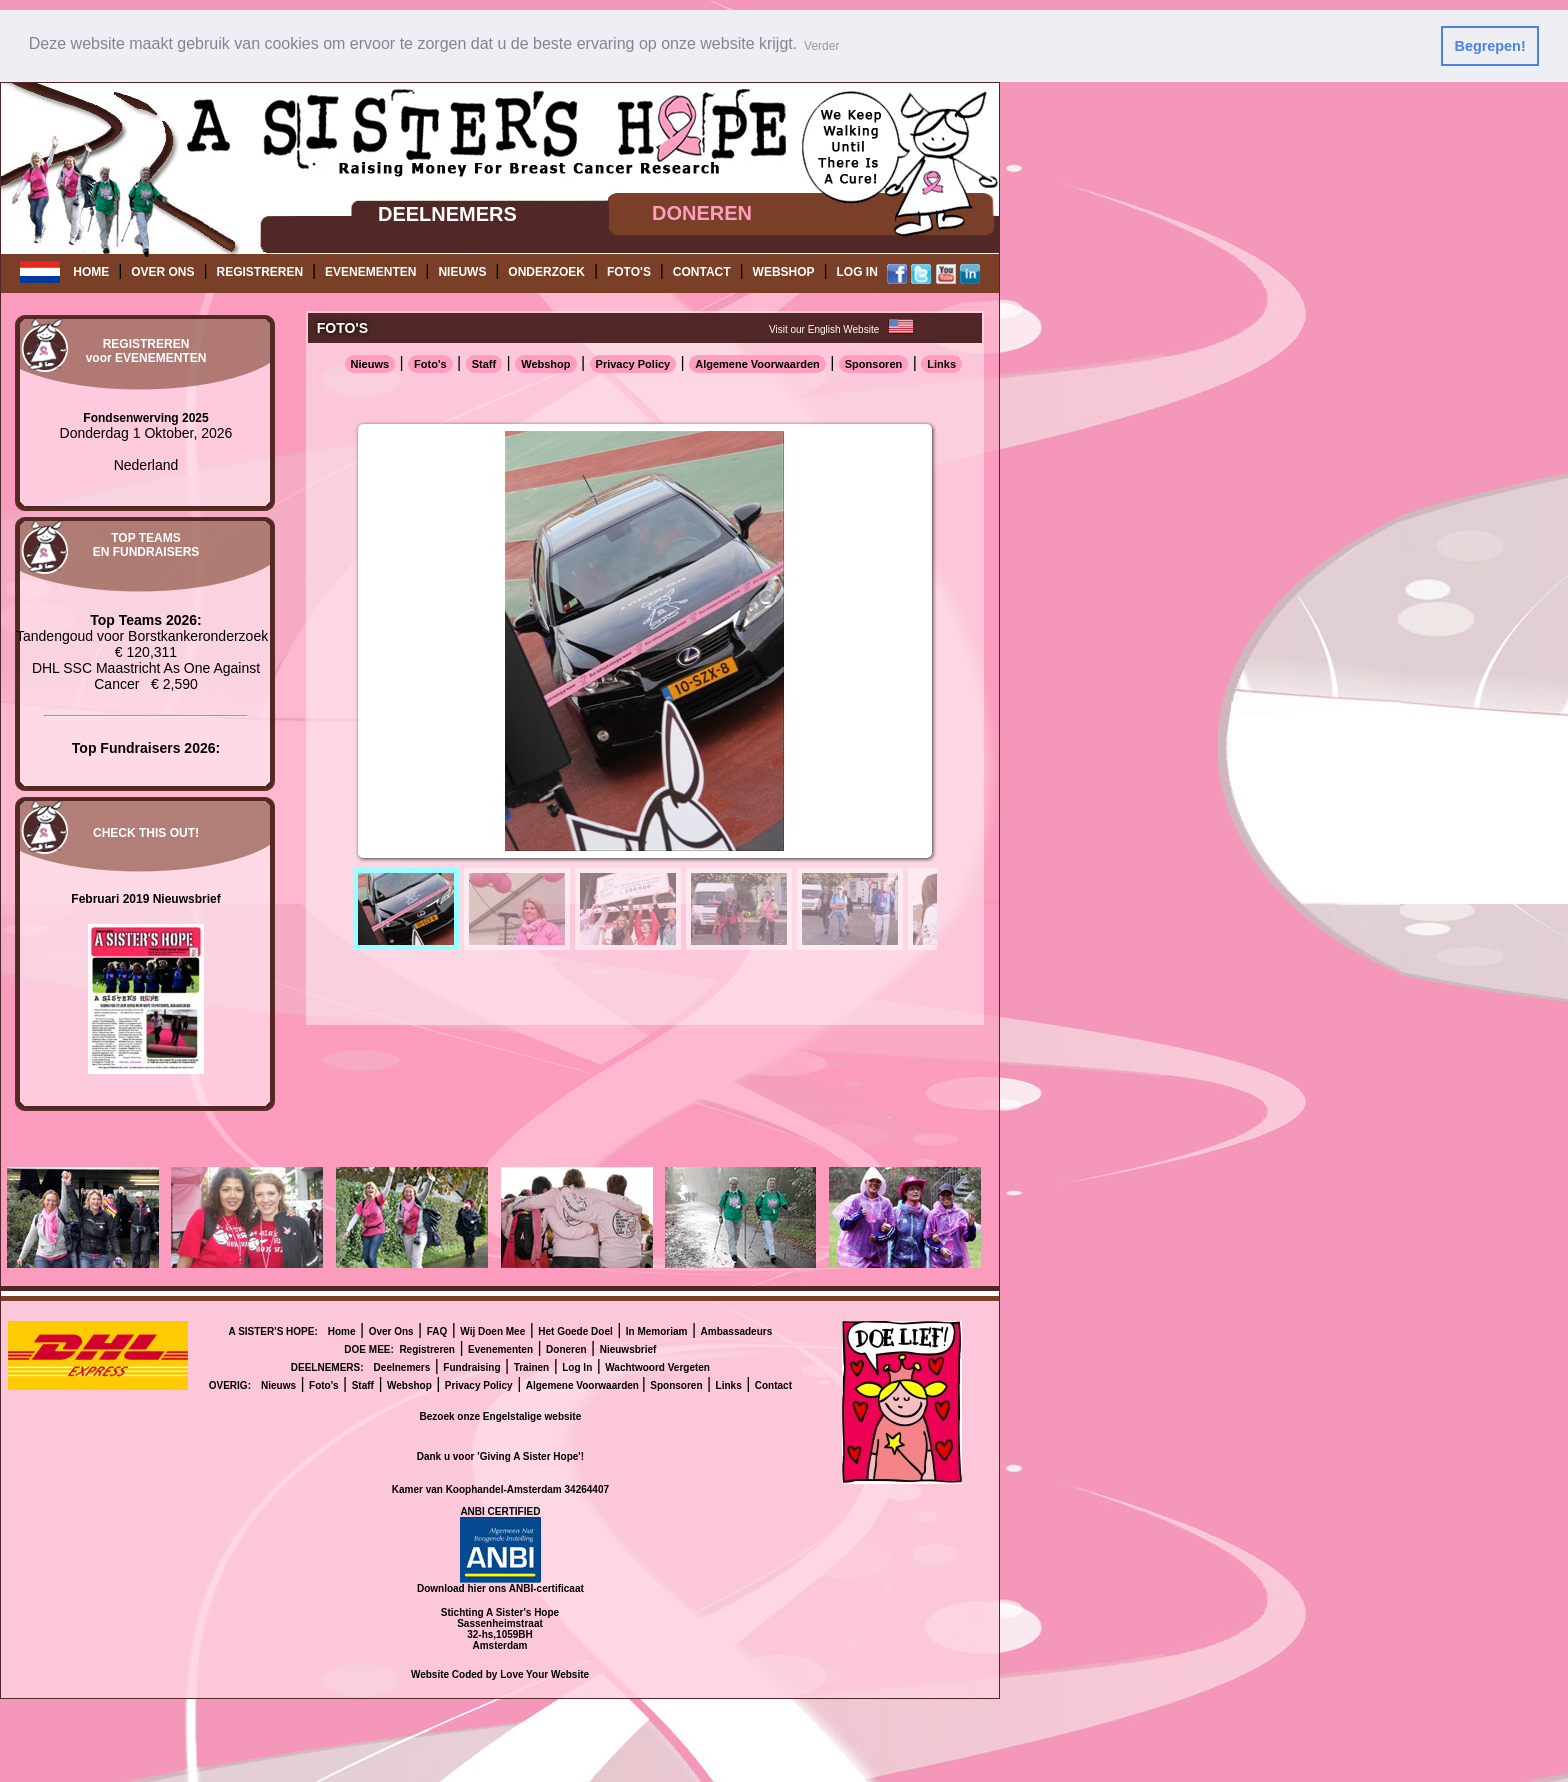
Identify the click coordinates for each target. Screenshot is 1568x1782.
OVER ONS (162, 272)
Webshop (545, 363)
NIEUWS (462, 272)
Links (941, 363)
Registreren (427, 1348)
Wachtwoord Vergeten (657, 1366)
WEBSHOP (784, 272)
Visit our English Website (824, 328)
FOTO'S (629, 272)
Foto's (430, 363)
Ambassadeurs (737, 1330)
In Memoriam (657, 1330)
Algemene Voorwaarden (757, 363)
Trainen (532, 1366)
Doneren (566, 1348)
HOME (91, 272)
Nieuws (370, 363)
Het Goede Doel (575, 1330)
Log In (577, 1366)
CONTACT (702, 272)
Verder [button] (821, 46)
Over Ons (391, 1330)
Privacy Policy (633, 363)
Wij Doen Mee (492, 1330)
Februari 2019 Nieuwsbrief (145, 898)
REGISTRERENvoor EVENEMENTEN (146, 351)
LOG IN (857, 272)
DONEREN (702, 213)
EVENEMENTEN (370, 272)
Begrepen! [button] (1490, 46)
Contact (773, 1384)
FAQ (437, 1330)
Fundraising (471, 1366)
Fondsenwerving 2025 (145, 417)
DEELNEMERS (447, 213)
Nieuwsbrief (628, 1348)
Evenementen (500, 1348)
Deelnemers (402, 1366)
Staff (484, 363)
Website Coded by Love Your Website (500, 1673)
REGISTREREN (259, 272)
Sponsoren (873, 363)
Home (342, 1330)
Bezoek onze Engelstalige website (501, 1415)
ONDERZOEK (546, 272)
